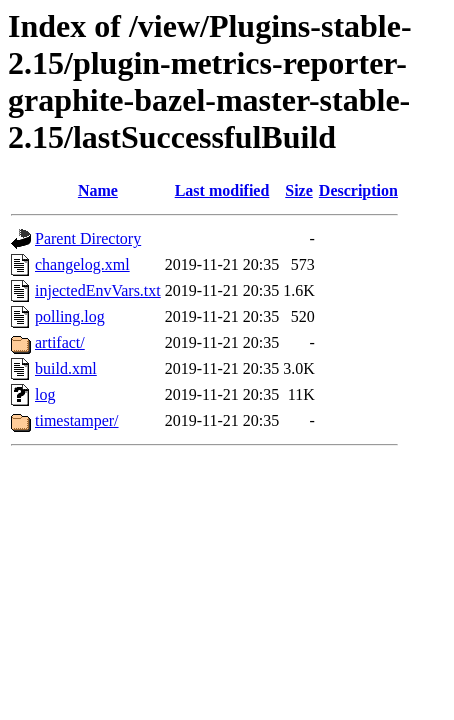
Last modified (222, 190)
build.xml (66, 368)
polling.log (70, 316)
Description (358, 190)
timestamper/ (77, 420)
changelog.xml (82, 264)
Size (299, 190)
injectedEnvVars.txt (98, 290)
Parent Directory (88, 238)
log (45, 394)
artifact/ (60, 342)
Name (98, 190)
